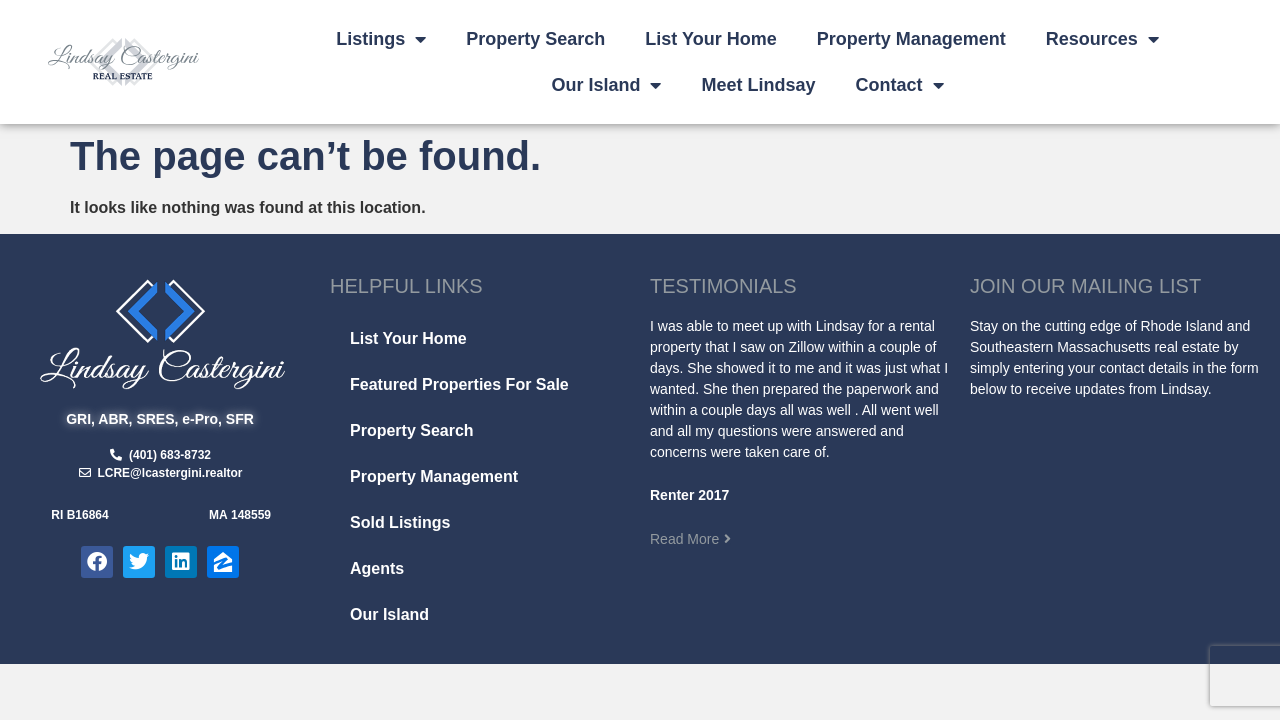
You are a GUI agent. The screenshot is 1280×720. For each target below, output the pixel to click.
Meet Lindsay (758, 85)
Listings (381, 39)
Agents (377, 568)
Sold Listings (400, 522)
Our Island (606, 85)
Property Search (535, 39)
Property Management (911, 39)
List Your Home (710, 39)
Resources (1102, 39)
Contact (900, 85)
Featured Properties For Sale (459, 384)
